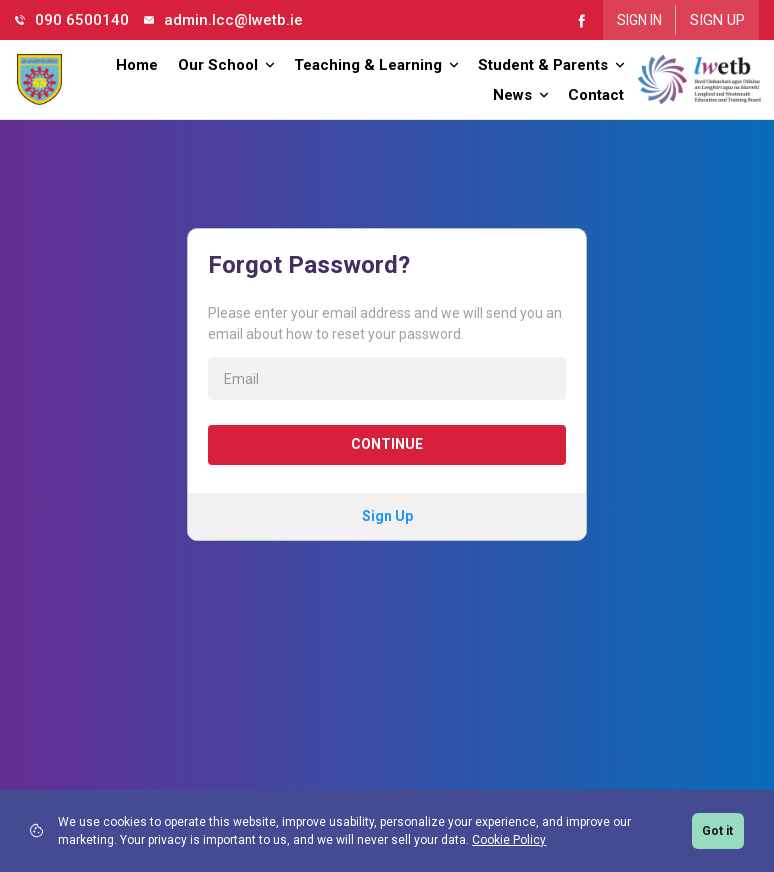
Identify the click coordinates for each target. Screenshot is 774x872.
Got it (717, 831)
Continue (387, 444)
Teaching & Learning (376, 65)
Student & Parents (551, 65)
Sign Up (717, 20)
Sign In (639, 20)
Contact (596, 95)
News (520, 95)
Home (137, 65)
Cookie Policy (509, 840)
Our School (226, 65)
